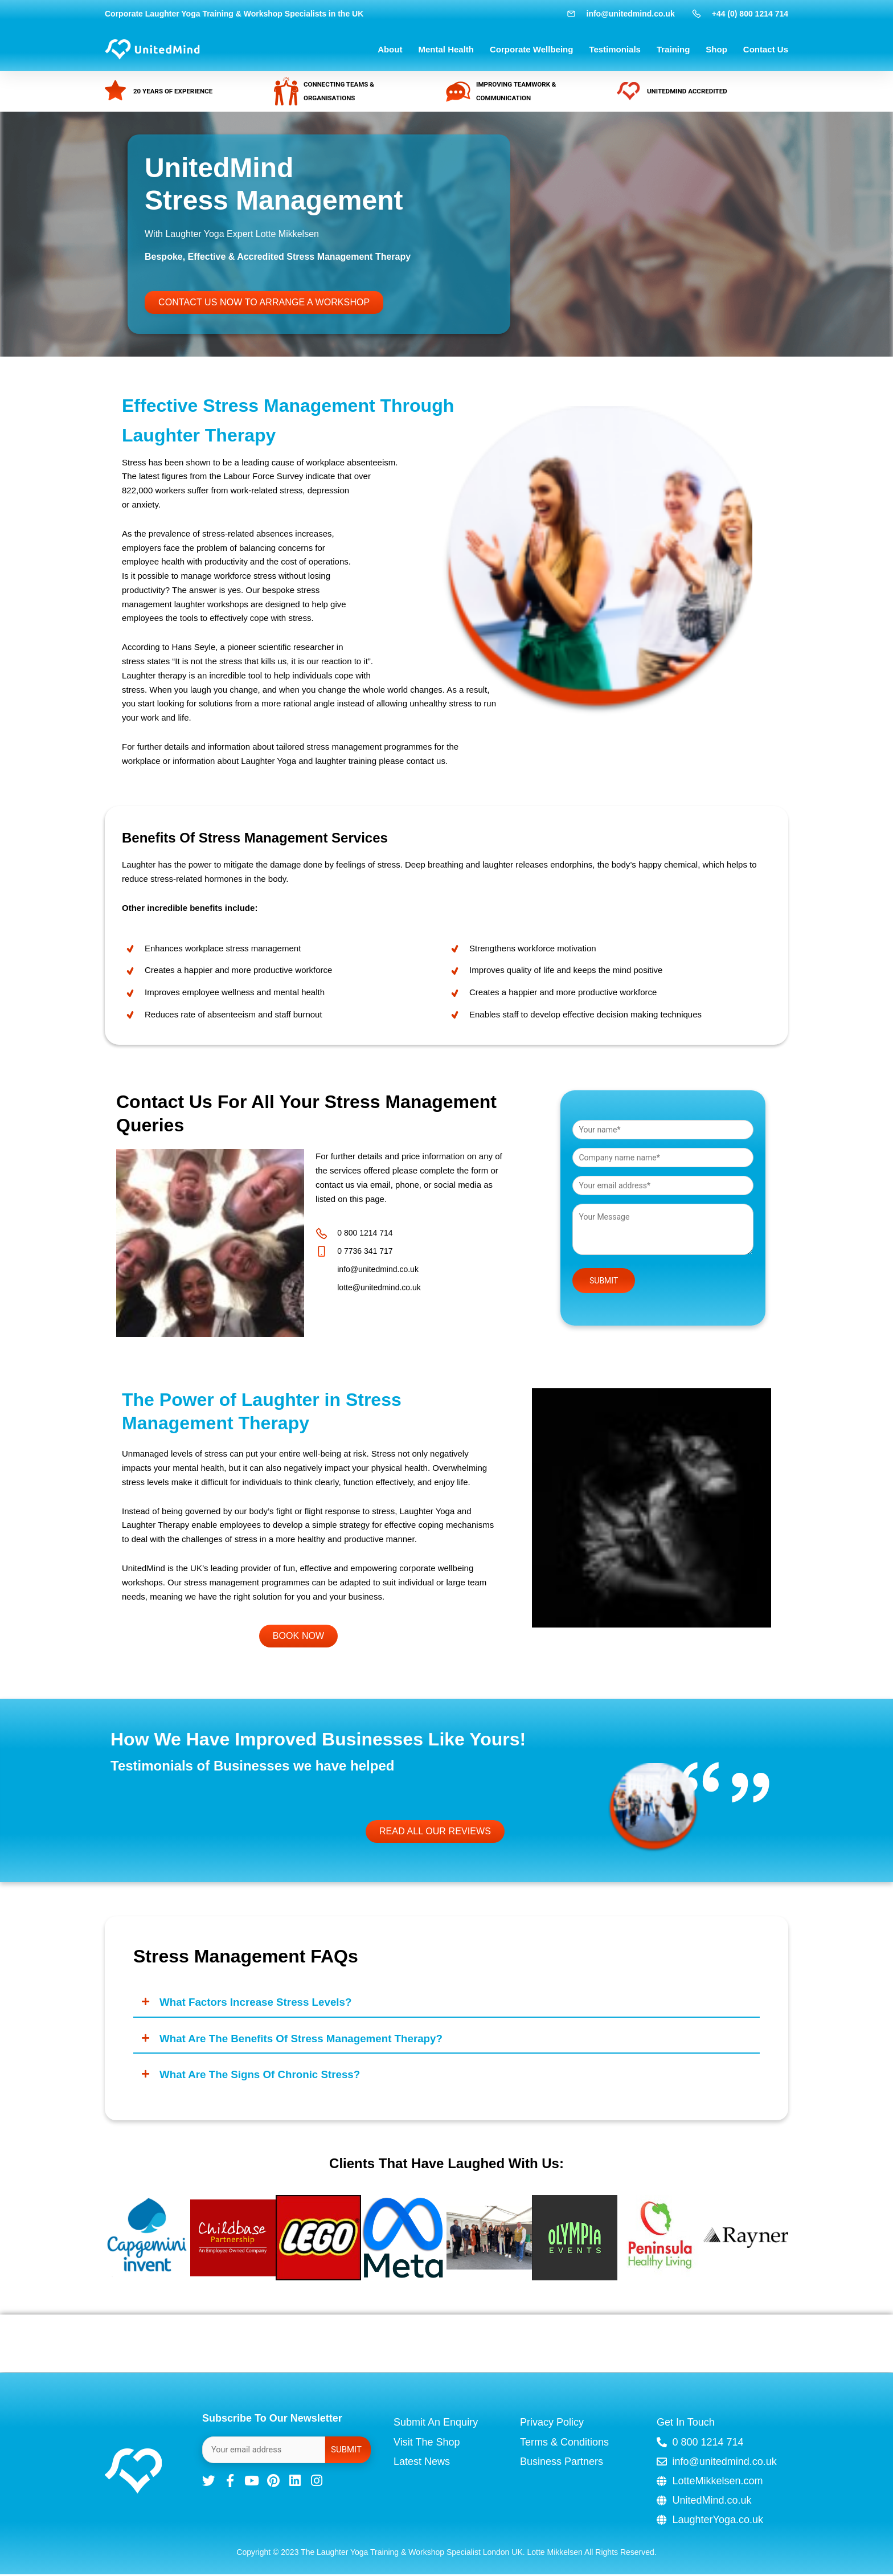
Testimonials (615, 49)
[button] (446, 2003)
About (390, 49)
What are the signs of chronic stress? (266, 2077)
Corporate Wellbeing (531, 49)
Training (673, 49)
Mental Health (446, 49)
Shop (716, 49)
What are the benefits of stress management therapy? (310, 2040)
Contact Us (765, 49)
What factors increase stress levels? (261, 2003)
